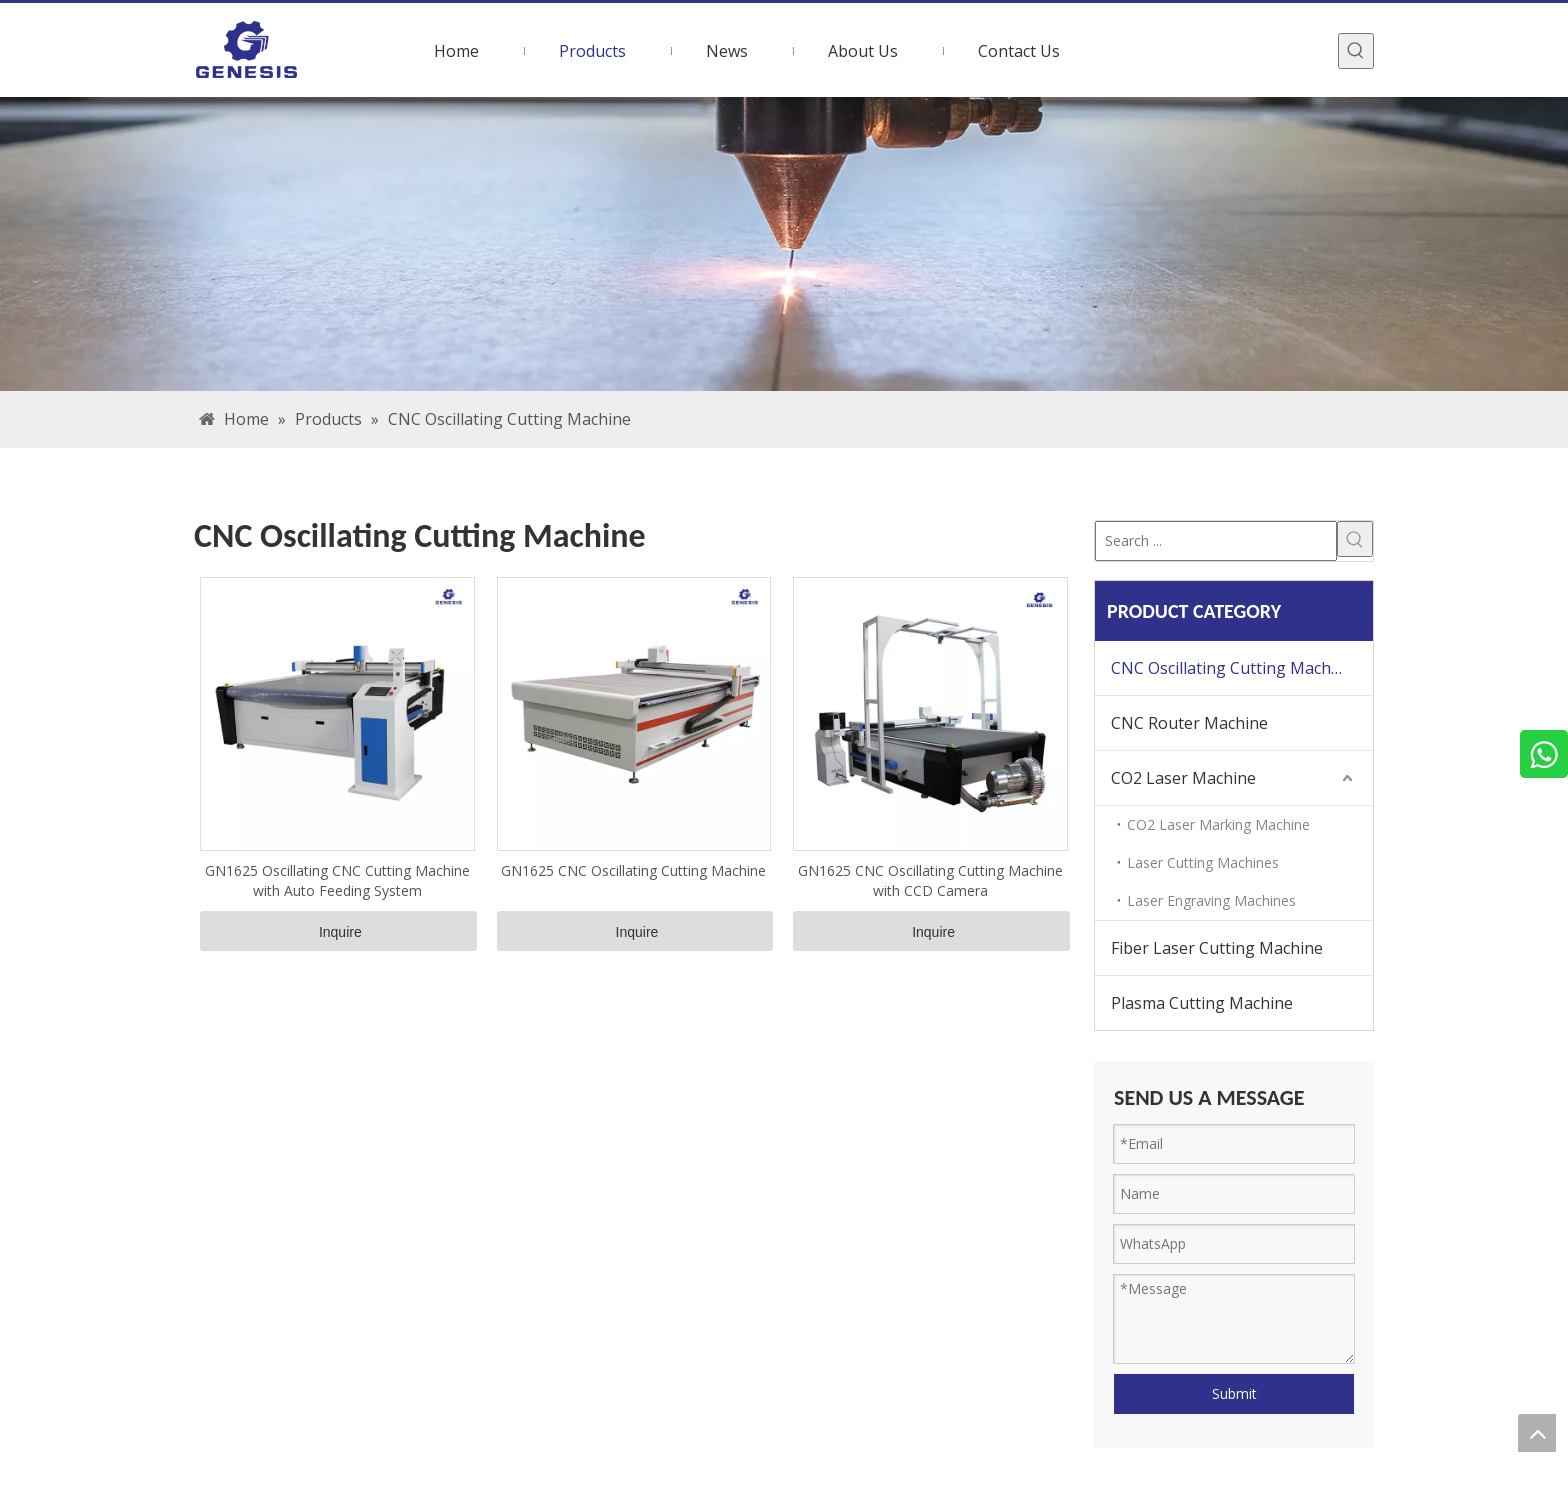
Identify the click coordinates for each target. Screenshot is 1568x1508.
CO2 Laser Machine (1183, 778)
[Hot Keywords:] (1356, 51)
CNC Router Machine (1189, 723)
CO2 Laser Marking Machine (1218, 824)
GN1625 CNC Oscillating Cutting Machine (633, 870)
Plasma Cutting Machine (1202, 1003)
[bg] (784, 244)
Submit (1234, 1393)
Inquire (340, 932)
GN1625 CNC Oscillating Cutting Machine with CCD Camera (930, 880)
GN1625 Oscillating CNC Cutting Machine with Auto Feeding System (337, 880)
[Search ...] (1216, 541)
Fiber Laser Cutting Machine (1217, 948)
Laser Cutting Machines (1203, 862)
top (1537, 1433)
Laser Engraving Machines (1211, 900)
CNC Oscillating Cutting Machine (1232, 668)
